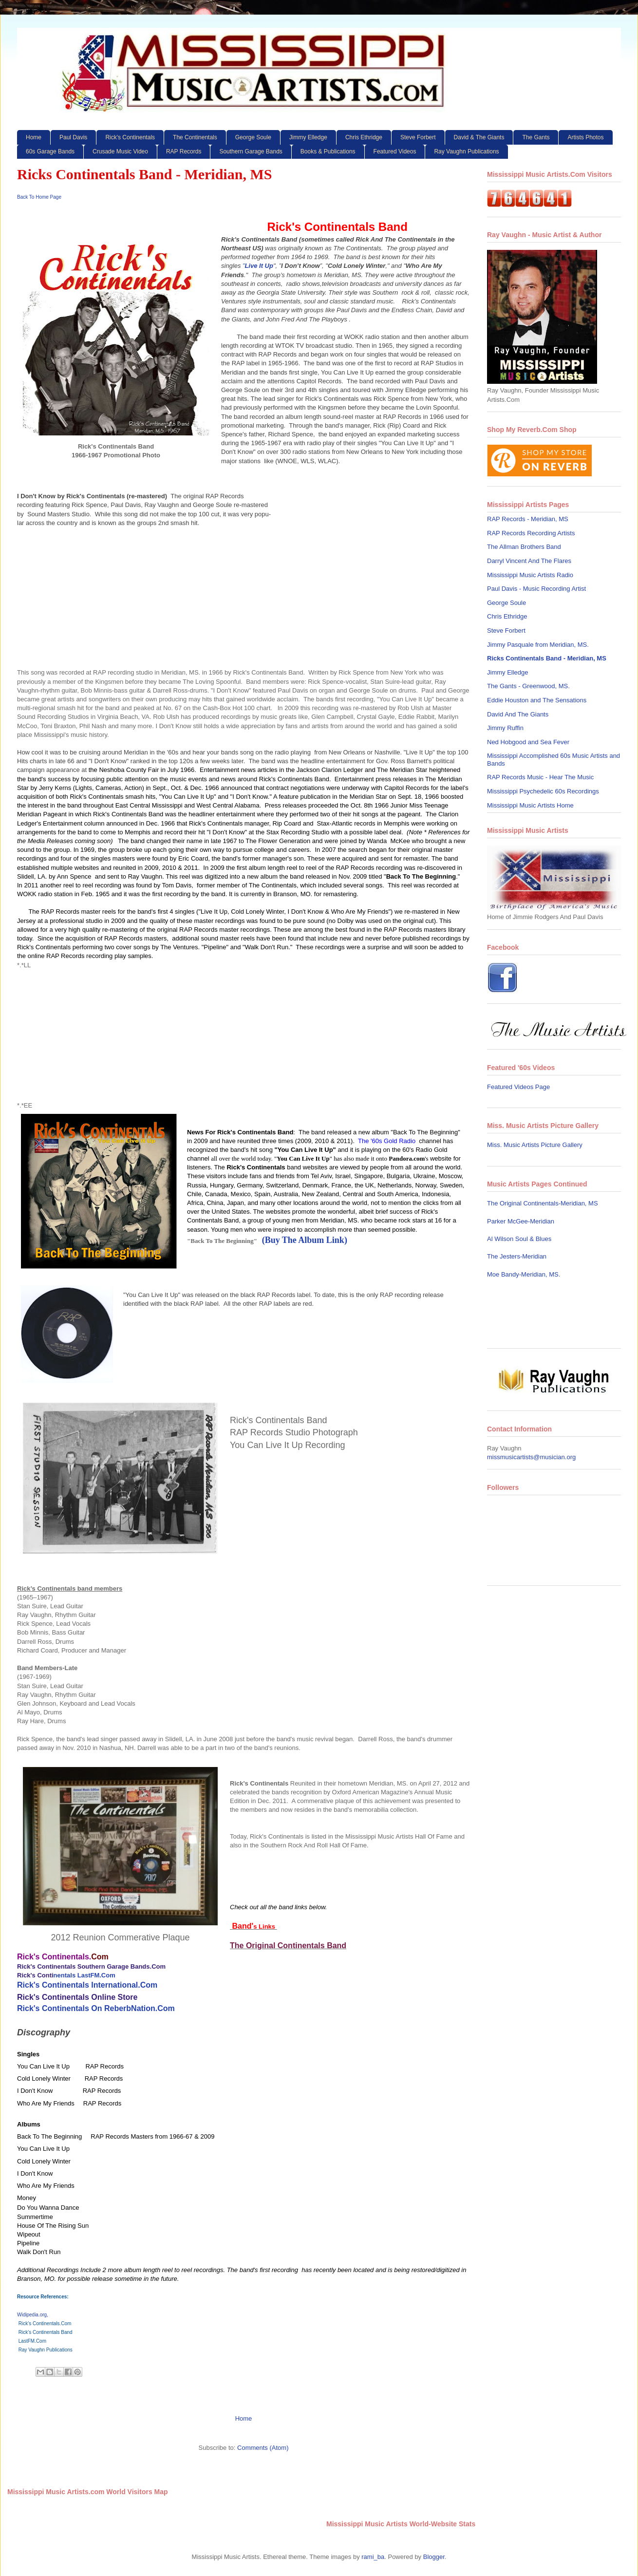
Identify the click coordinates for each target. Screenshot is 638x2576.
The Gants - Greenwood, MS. (528, 686)
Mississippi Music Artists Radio (530, 575)
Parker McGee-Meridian (520, 1221)
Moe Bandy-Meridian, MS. (523, 1274)
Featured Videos (395, 151)
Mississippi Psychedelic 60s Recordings (543, 791)
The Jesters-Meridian (516, 1256)
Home (33, 137)
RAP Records (183, 151)
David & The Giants (479, 137)
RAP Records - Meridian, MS (527, 519)
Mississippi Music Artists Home (530, 805)
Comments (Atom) (262, 2447)
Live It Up (258, 265)
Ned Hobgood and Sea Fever (528, 742)
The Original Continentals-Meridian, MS (542, 1203)
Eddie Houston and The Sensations (536, 700)
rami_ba (372, 2556)
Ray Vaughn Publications (466, 151)
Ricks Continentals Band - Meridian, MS (546, 658)
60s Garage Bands (50, 151)
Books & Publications (328, 151)
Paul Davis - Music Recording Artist (536, 588)
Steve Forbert (418, 137)
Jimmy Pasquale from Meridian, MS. (538, 644)
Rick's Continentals (130, 137)
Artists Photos (585, 137)
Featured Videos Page (518, 1087)
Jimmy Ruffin (505, 728)
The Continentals (195, 137)
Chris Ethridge (363, 137)
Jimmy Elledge (308, 137)
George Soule (253, 137)
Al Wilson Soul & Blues (519, 1238)
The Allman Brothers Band (524, 546)
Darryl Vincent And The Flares (529, 560)
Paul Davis (73, 137)
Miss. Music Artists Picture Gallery (534, 1144)
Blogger (434, 2556)
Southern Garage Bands (250, 151)
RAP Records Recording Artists (531, 533)
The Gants (535, 137)
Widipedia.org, (32, 2314)
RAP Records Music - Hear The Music (540, 777)
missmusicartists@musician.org (531, 1457)
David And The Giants (517, 714)
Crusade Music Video (120, 151)
